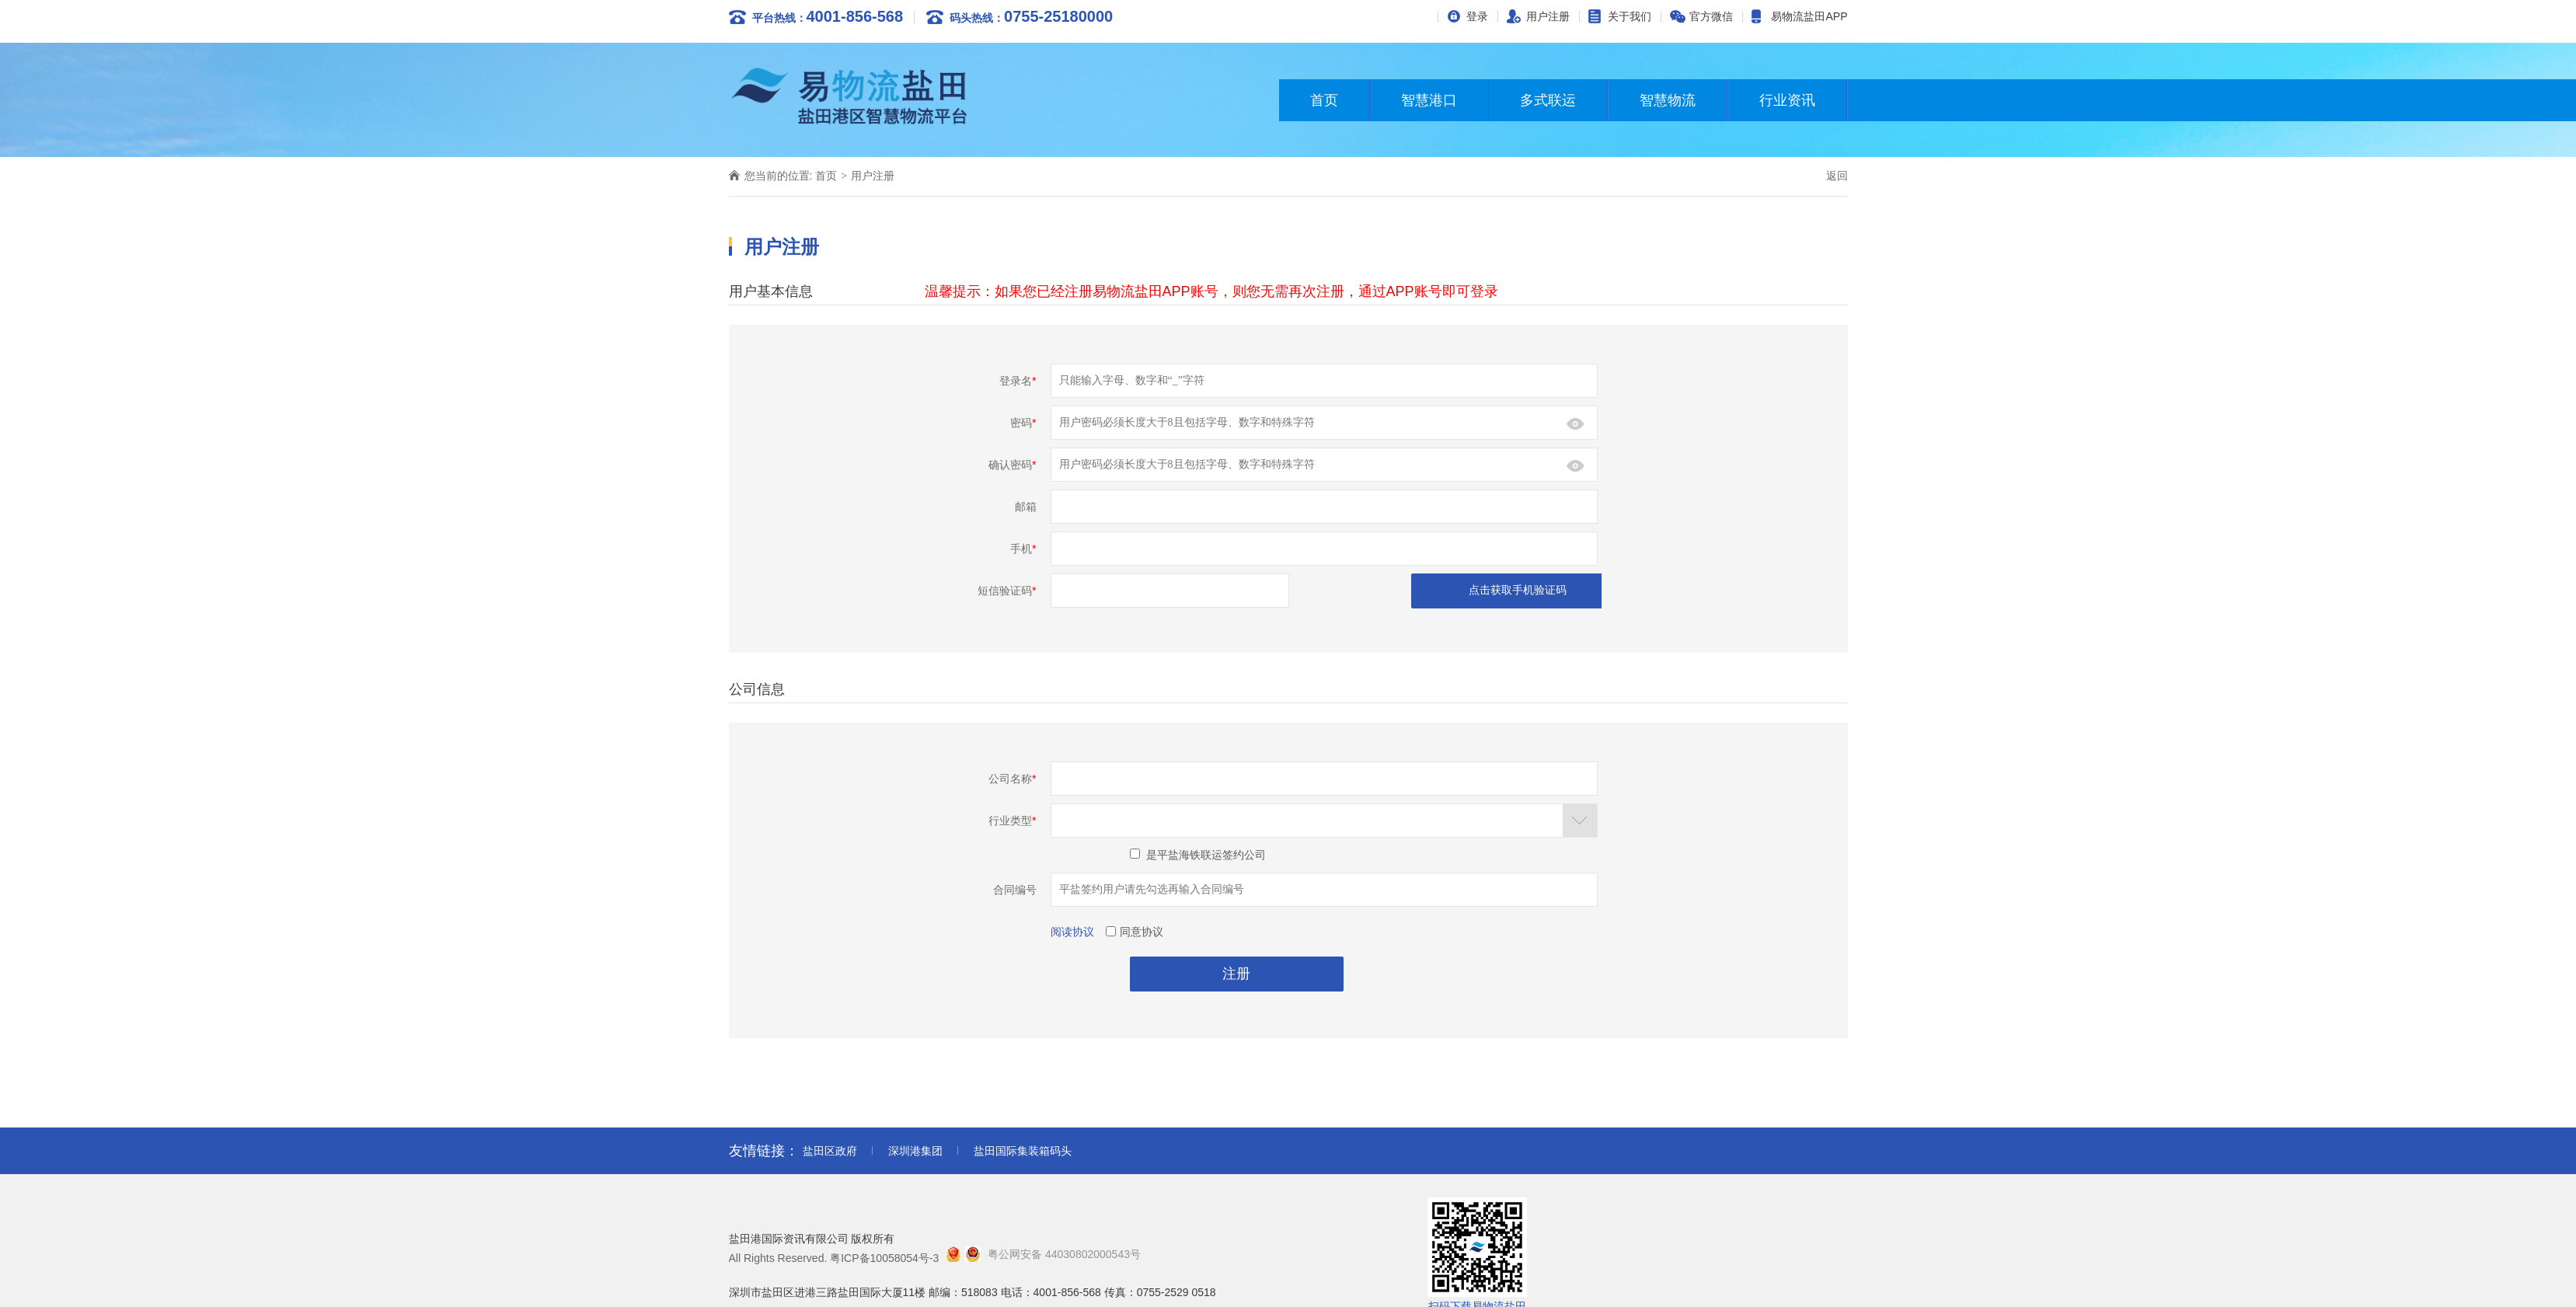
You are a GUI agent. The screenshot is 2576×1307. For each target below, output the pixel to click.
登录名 (1017, 381)
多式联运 (1548, 100)
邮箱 (1026, 506)
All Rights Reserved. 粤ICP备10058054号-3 (834, 1258)
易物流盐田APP (1809, 16)
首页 (1324, 100)
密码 (1023, 422)
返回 (1837, 175)
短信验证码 (1007, 590)
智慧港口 (1429, 100)
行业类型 (1012, 820)
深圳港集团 (915, 1151)
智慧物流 (1668, 100)
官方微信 (1711, 16)
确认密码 (1012, 464)
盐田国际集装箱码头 (1023, 1151)
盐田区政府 (830, 1151)
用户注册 (1548, 16)
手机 (1023, 548)
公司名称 (1012, 778)
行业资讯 (1787, 100)
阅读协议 (1072, 931)
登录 (1477, 16)
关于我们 (1629, 16)
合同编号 (1015, 890)
